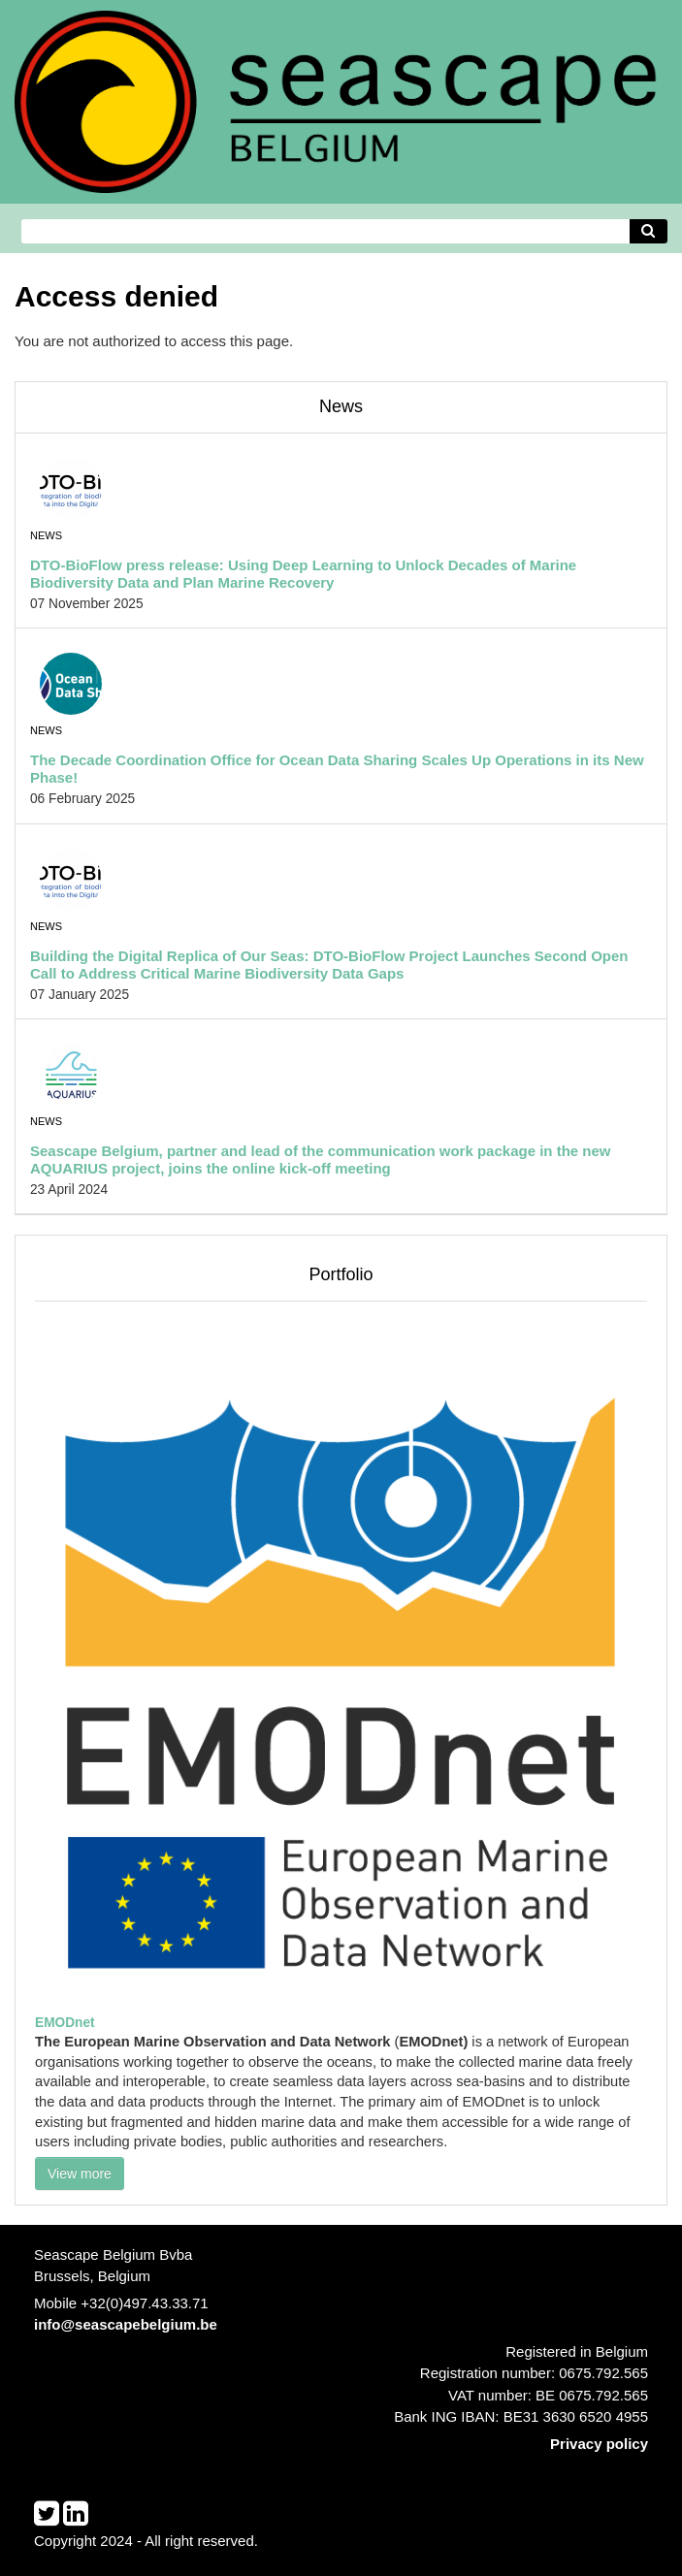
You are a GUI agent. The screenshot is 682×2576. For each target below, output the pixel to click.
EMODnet (65, 2022)
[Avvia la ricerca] (649, 231)
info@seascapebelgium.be (125, 2324)
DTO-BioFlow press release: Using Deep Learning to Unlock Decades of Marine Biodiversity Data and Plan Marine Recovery (303, 574)
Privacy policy (599, 2443)
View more (80, 2173)
